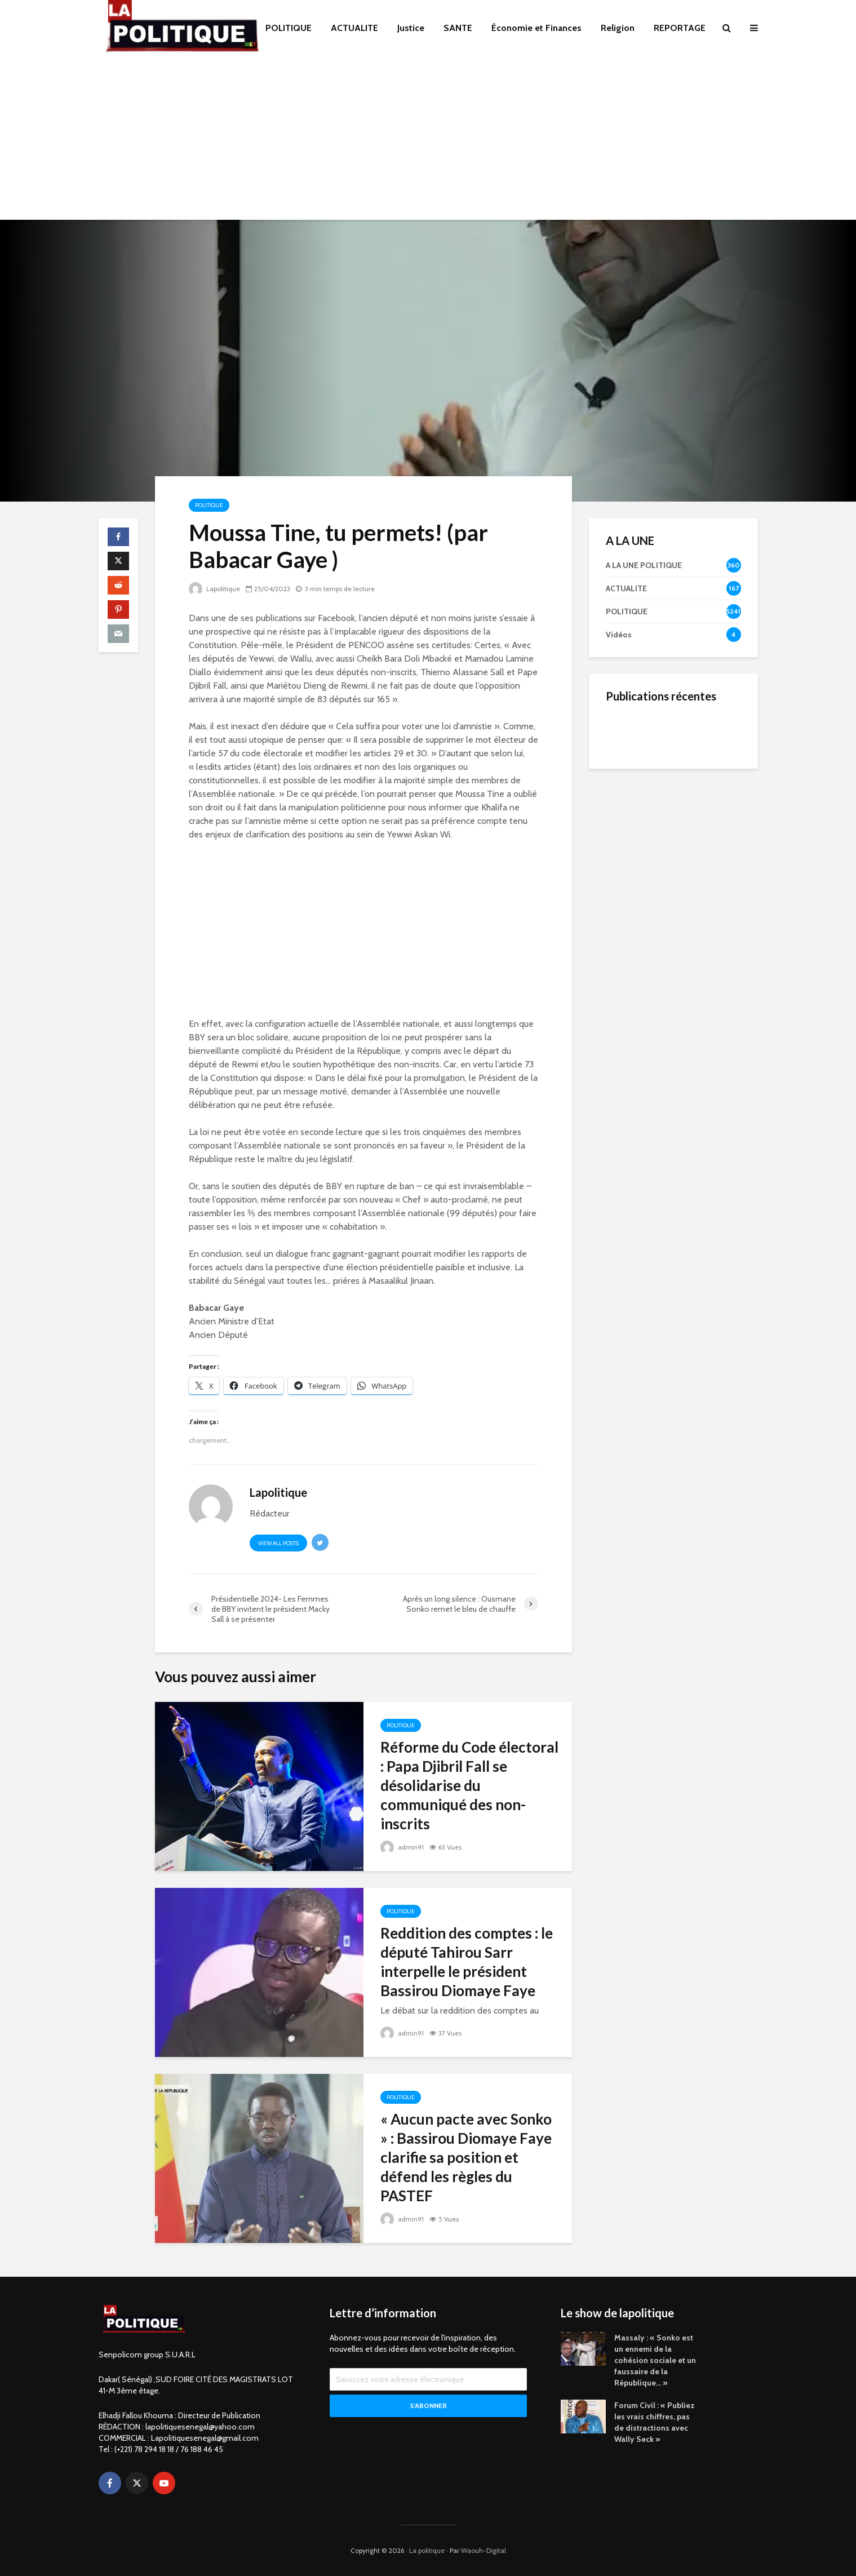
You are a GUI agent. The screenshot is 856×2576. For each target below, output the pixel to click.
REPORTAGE (680, 28)
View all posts (278, 1543)
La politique (427, 2550)
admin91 (402, 1847)
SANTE (457, 28)
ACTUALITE (354, 28)
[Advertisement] (428, 141)
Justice (410, 28)
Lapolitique (214, 588)
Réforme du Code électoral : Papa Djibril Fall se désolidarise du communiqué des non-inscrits (469, 1785)
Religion (618, 28)
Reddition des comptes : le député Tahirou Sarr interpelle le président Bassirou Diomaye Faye (466, 1961)
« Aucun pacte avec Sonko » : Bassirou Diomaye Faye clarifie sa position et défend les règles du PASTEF (466, 2157)
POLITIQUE (288, 28)
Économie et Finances (536, 28)
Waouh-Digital (483, 2550)
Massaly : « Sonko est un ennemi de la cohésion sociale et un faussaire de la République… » (655, 2360)
